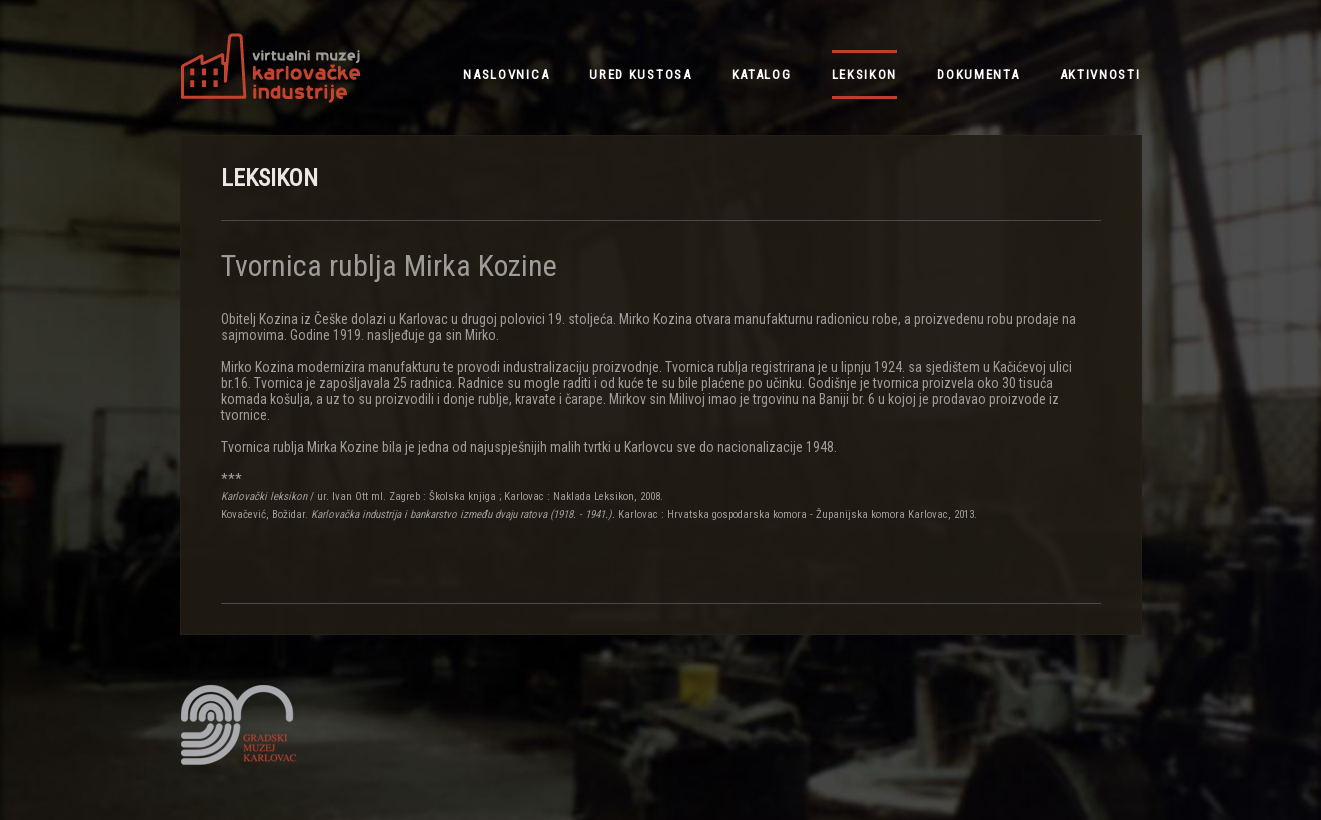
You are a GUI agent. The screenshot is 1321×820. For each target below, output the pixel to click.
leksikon (865, 74)
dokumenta (978, 74)
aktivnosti (1100, 74)
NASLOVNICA (506, 74)
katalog (762, 74)
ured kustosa (640, 74)
